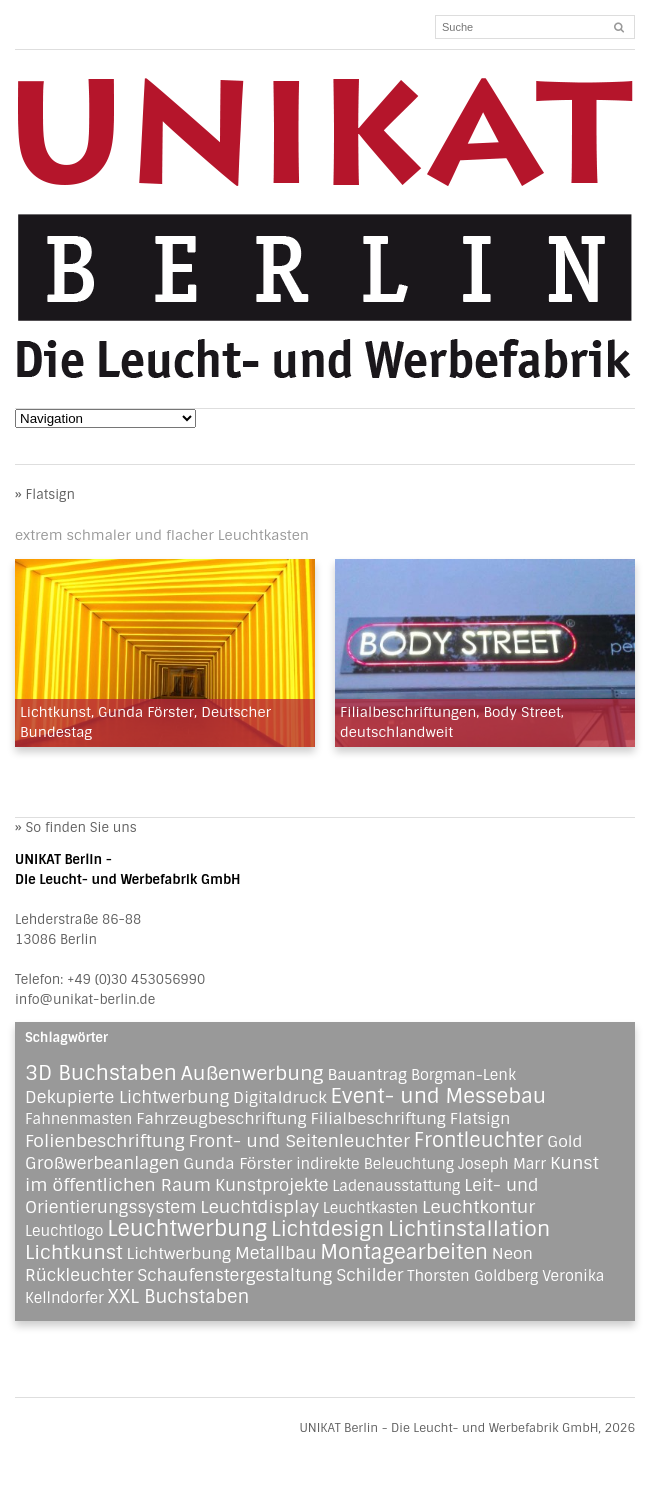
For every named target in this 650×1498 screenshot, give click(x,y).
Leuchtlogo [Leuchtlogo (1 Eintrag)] (64, 1231)
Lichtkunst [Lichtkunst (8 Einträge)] (74, 1252)
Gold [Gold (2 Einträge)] (564, 1141)
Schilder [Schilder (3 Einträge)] (369, 1275)
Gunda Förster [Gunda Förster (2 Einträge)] (237, 1163)
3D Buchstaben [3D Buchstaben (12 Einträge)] (101, 1073)
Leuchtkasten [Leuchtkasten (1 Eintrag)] (370, 1208)
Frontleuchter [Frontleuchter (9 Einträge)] (479, 1140)
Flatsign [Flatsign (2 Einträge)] (480, 1118)
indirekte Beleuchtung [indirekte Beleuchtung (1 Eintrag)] (375, 1164)
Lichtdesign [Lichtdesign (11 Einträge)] (327, 1229)
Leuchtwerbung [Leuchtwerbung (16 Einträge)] (187, 1229)
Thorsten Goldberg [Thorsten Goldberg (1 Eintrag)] (472, 1276)
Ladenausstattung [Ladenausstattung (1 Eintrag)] (396, 1186)
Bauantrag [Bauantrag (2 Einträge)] (367, 1074)
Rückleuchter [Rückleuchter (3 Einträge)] (79, 1275)
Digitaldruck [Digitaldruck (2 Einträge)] (280, 1097)
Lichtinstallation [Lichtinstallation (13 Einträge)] (469, 1228)
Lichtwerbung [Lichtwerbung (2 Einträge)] (179, 1253)
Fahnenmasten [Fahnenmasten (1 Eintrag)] (78, 1119)
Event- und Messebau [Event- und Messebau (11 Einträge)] (439, 1096)
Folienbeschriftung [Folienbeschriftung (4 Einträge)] (105, 1141)
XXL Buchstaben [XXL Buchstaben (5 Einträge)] (179, 1297)
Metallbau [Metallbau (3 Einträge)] (276, 1253)
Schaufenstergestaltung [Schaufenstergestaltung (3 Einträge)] (234, 1275)
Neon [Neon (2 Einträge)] (512, 1253)
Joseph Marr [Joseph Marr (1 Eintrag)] (502, 1164)
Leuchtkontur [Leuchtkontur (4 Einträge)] (478, 1207)
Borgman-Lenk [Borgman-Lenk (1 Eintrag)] (463, 1075)
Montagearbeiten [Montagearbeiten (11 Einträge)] (404, 1252)
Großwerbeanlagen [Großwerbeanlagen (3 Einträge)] (102, 1163)
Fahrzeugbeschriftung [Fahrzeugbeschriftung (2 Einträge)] (221, 1118)
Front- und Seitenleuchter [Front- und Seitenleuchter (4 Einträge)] (300, 1141)
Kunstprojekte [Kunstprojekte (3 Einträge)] (272, 1185)
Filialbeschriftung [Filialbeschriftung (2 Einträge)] (378, 1118)
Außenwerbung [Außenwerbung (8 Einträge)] (252, 1073)
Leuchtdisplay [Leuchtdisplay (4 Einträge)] (259, 1207)
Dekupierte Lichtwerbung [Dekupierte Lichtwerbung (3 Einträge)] (127, 1097)
